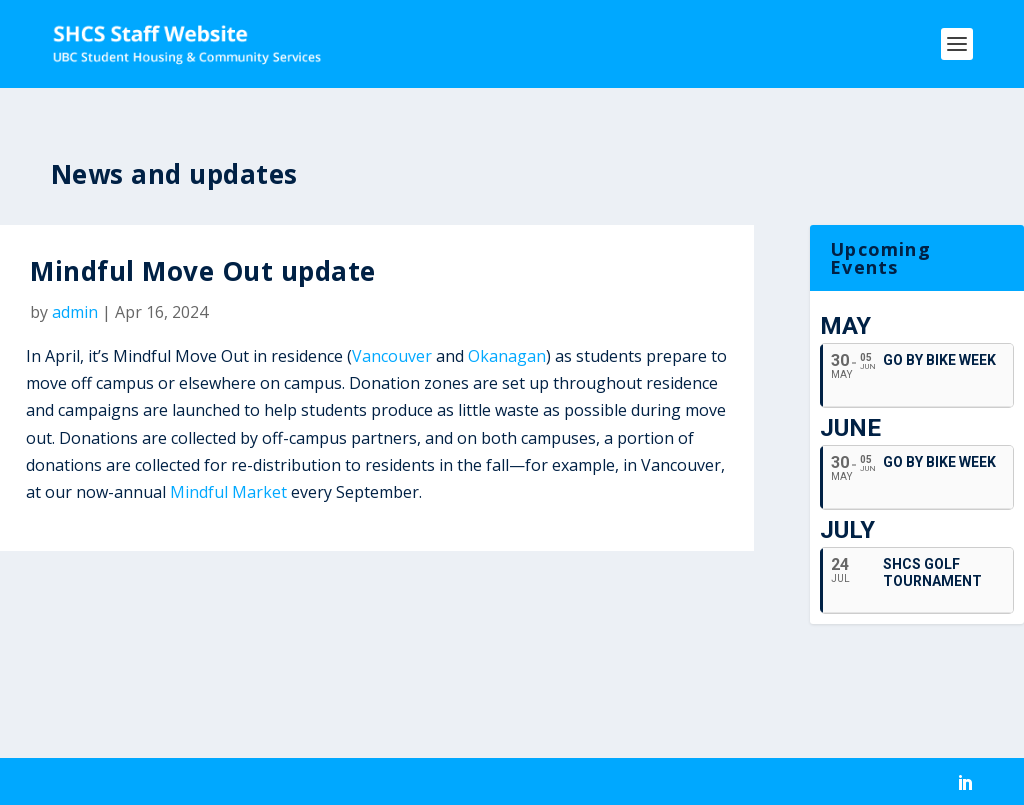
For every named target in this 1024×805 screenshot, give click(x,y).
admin (75, 312)
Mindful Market (228, 492)
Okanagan (507, 356)
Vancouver (392, 356)
